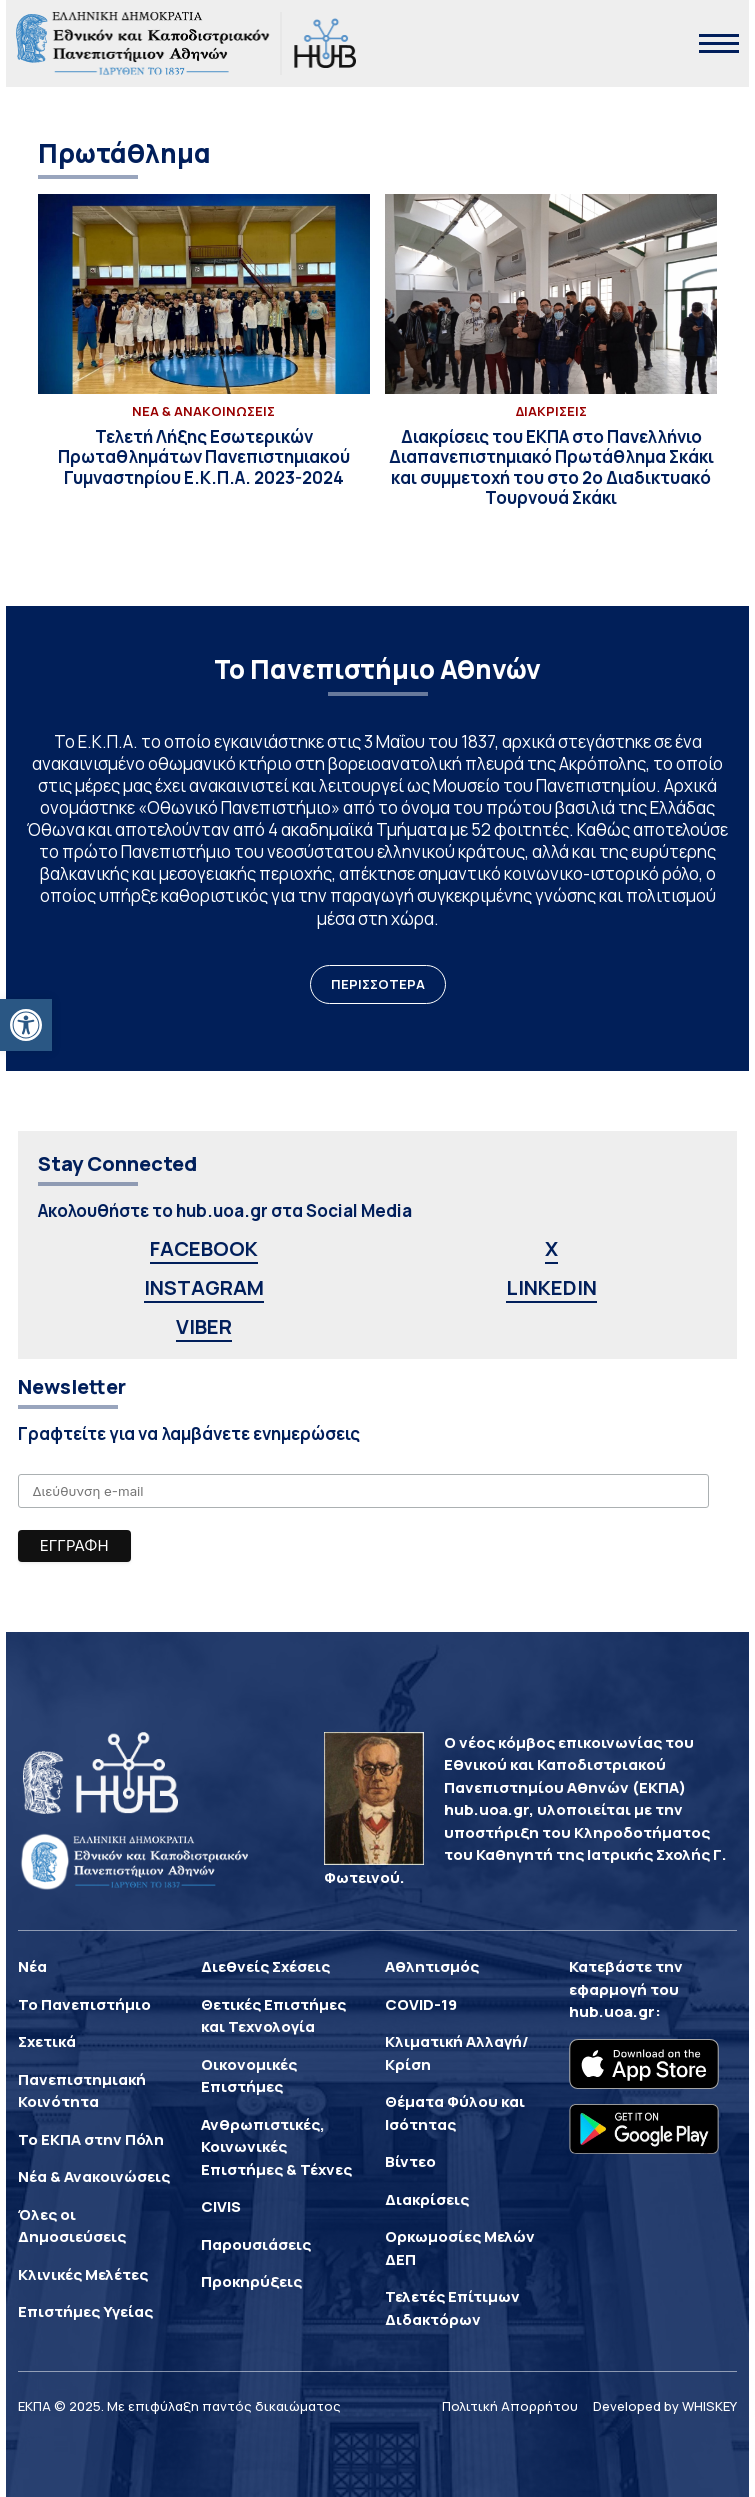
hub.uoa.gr (612, 2011)
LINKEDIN (551, 1287)
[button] (26, 1025)
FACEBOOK (204, 1248)
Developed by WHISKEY (665, 2406)
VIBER (204, 1326)
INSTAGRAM (204, 1287)
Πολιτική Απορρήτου (510, 2406)
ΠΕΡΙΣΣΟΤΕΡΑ (378, 984)
